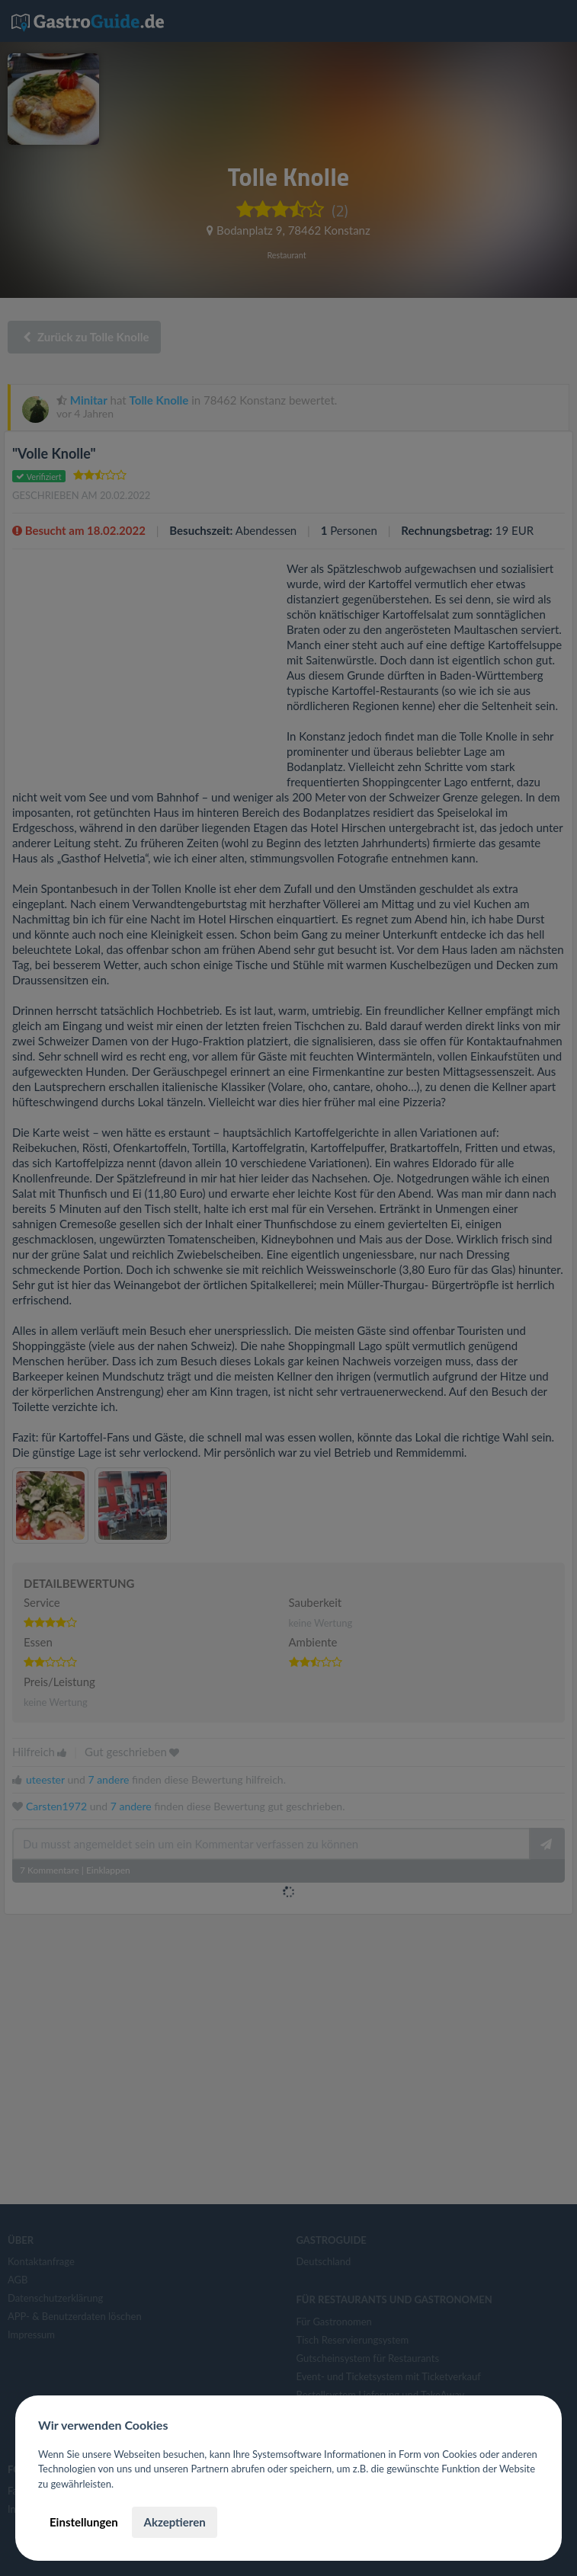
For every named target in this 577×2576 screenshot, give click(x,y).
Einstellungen (84, 2522)
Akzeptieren (174, 2522)
